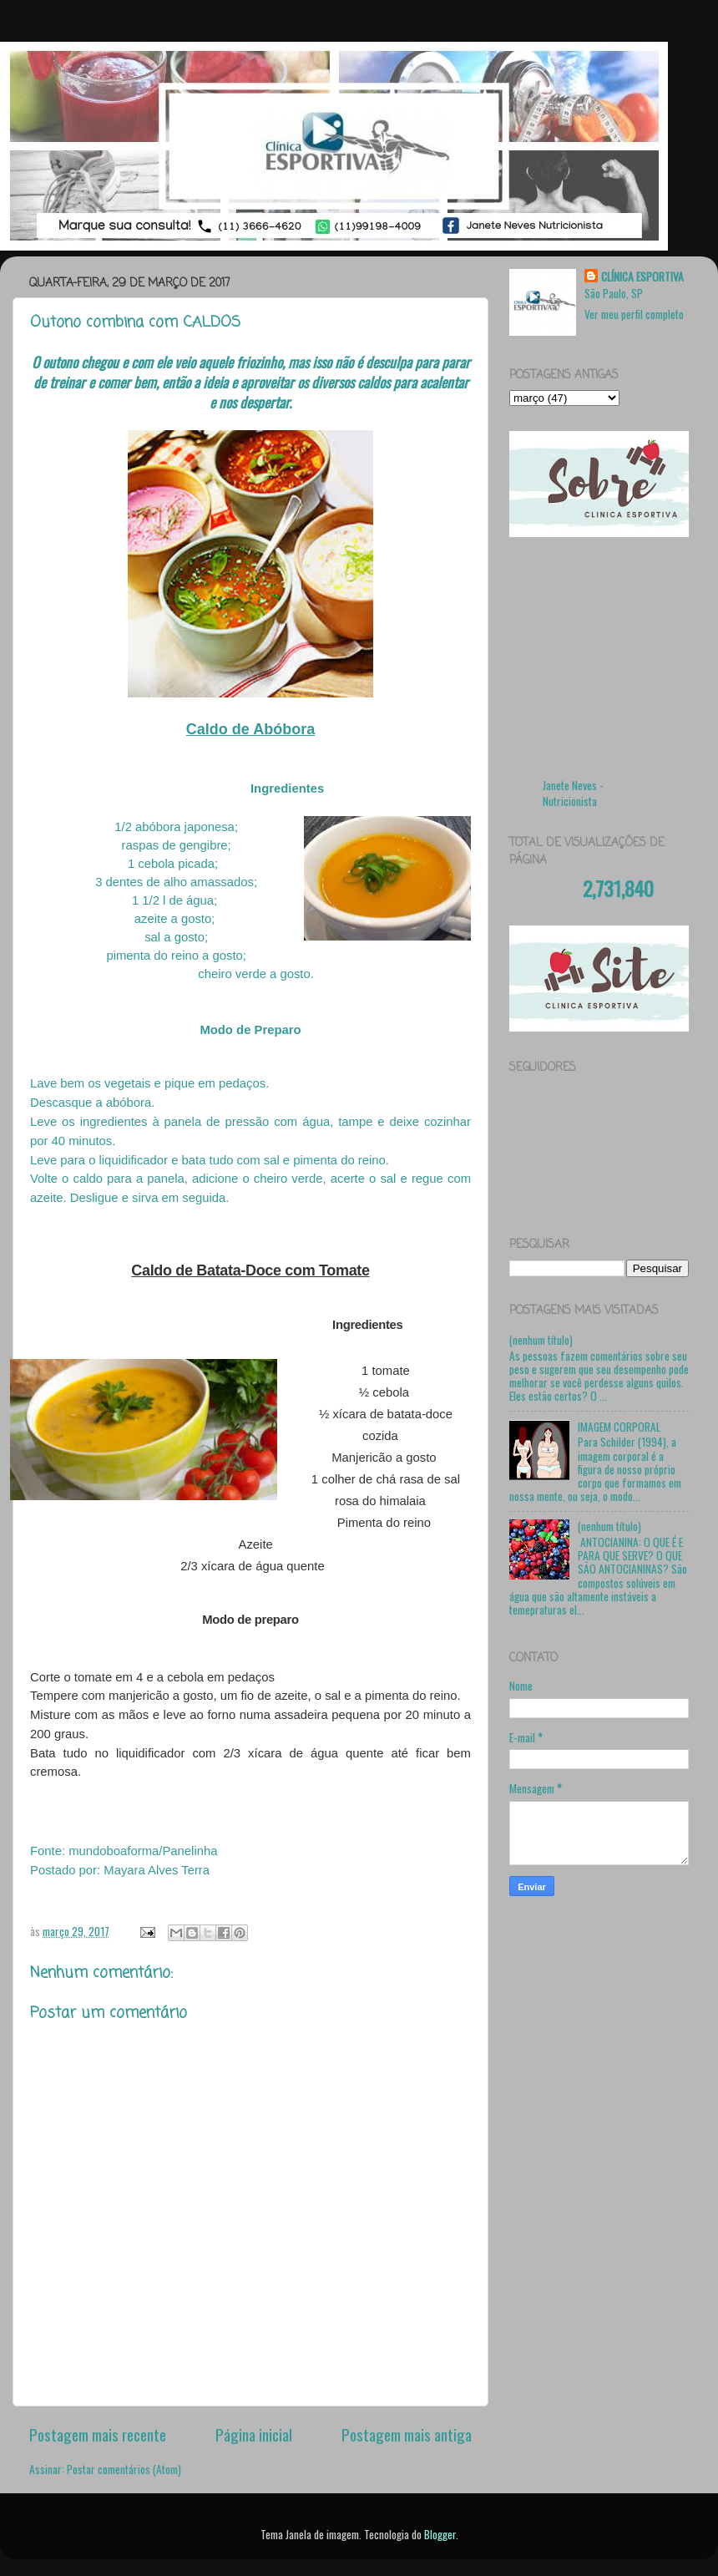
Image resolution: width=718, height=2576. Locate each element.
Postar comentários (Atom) (124, 2469)
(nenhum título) (541, 1339)
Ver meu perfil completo (634, 314)
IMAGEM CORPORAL (619, 1426)
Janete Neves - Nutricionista (573, 793)
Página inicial (253, 2434)
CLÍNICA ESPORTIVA (642, 277)
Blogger (440, 2534)
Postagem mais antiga (406, 2434)
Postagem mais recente (97, 2434)
